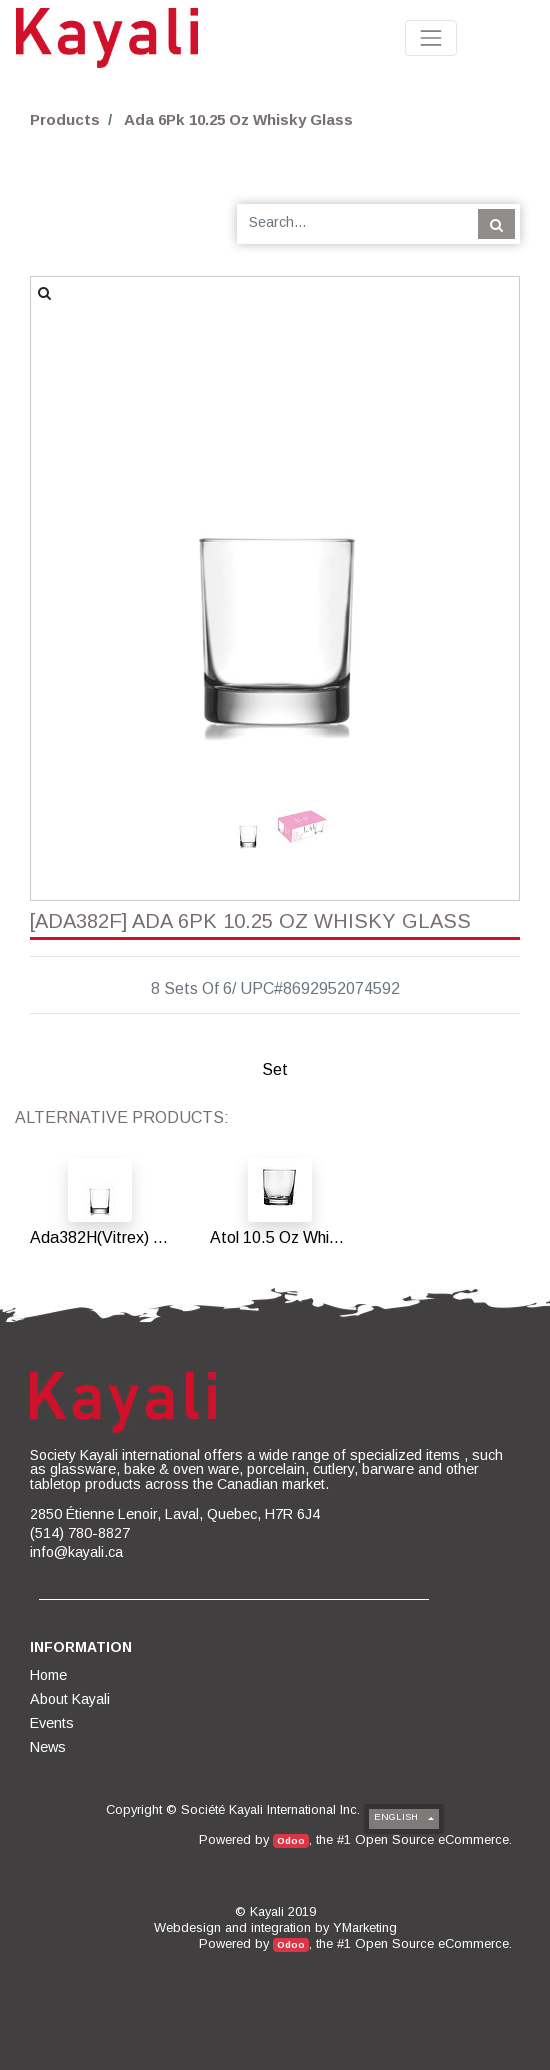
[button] (67, 485)
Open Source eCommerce (432, 1839)
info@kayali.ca (76, 1552)
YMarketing (365, 1927)
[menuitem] (50, 1675)
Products (65, 119)
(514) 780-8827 (80, 1533)
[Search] (496, 224)
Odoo (291, 1840)
